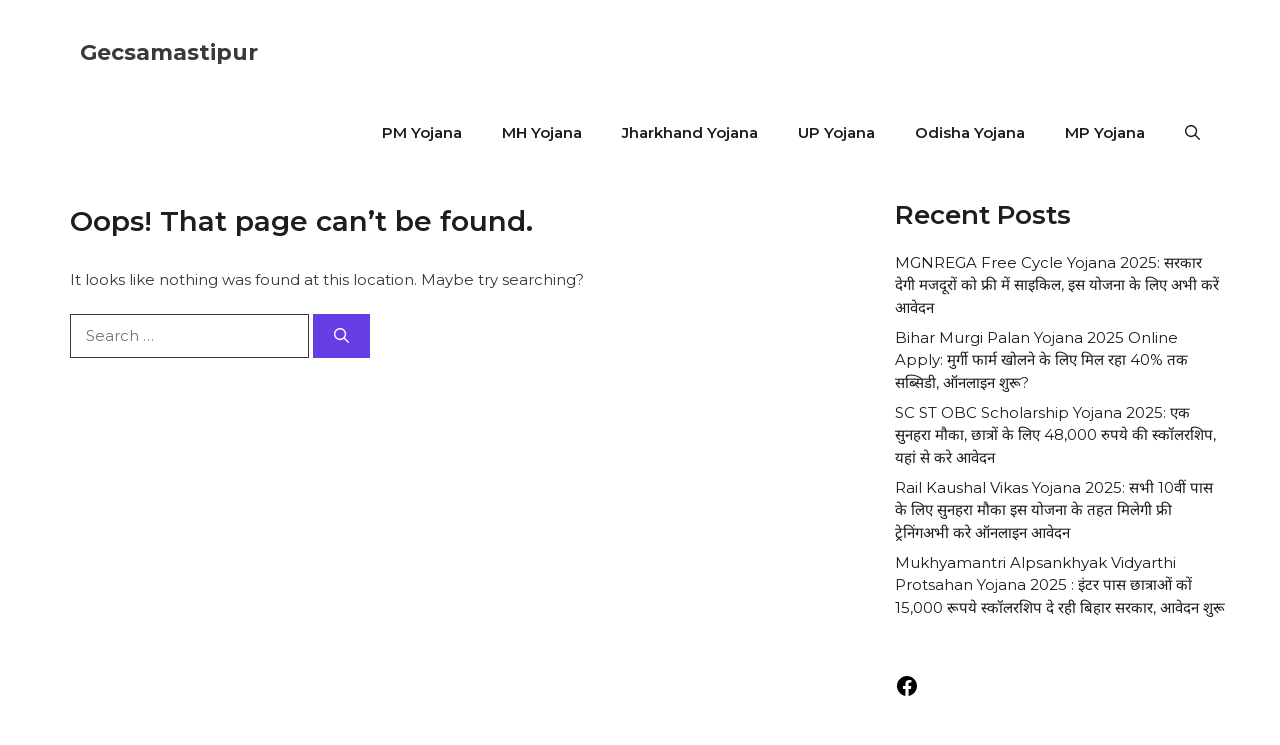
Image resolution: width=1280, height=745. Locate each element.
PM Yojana (422, 132)
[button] (1192, 133)
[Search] (341, 336)
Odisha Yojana (970, 132)
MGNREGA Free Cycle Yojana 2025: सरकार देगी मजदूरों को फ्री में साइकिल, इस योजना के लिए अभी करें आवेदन (1057, 285)
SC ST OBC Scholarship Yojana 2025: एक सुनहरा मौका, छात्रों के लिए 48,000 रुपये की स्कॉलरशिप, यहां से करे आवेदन (1055, 435)
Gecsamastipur (169, 52)
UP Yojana (836, 132)
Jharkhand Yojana (690, 132)
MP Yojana (1105, 132)
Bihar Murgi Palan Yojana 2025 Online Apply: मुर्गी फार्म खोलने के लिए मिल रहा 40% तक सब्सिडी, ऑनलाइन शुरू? (1041, 360)
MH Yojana (542, 132)
